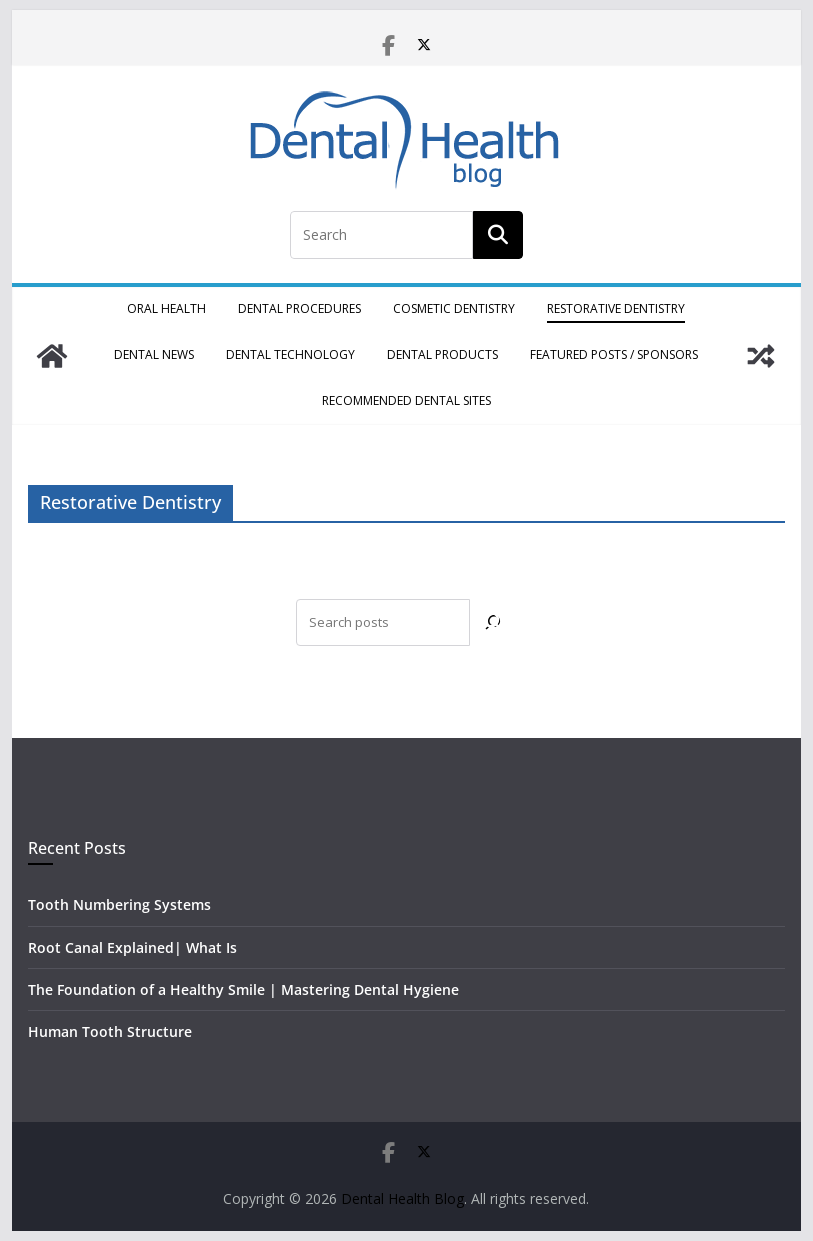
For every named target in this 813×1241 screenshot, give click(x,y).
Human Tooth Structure (110, 1031)
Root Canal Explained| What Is (132, 947)
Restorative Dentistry (616, 308)
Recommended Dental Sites (406, 400)
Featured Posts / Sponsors (614, 354)
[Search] (493, 622)
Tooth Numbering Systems (119, 904)
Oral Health (166, 308)
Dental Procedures (299, 308)
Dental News (154, 354)
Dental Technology (290, 354)
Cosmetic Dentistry (454, 308)
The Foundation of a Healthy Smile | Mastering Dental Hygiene (243, 989)
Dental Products (442, 354)
